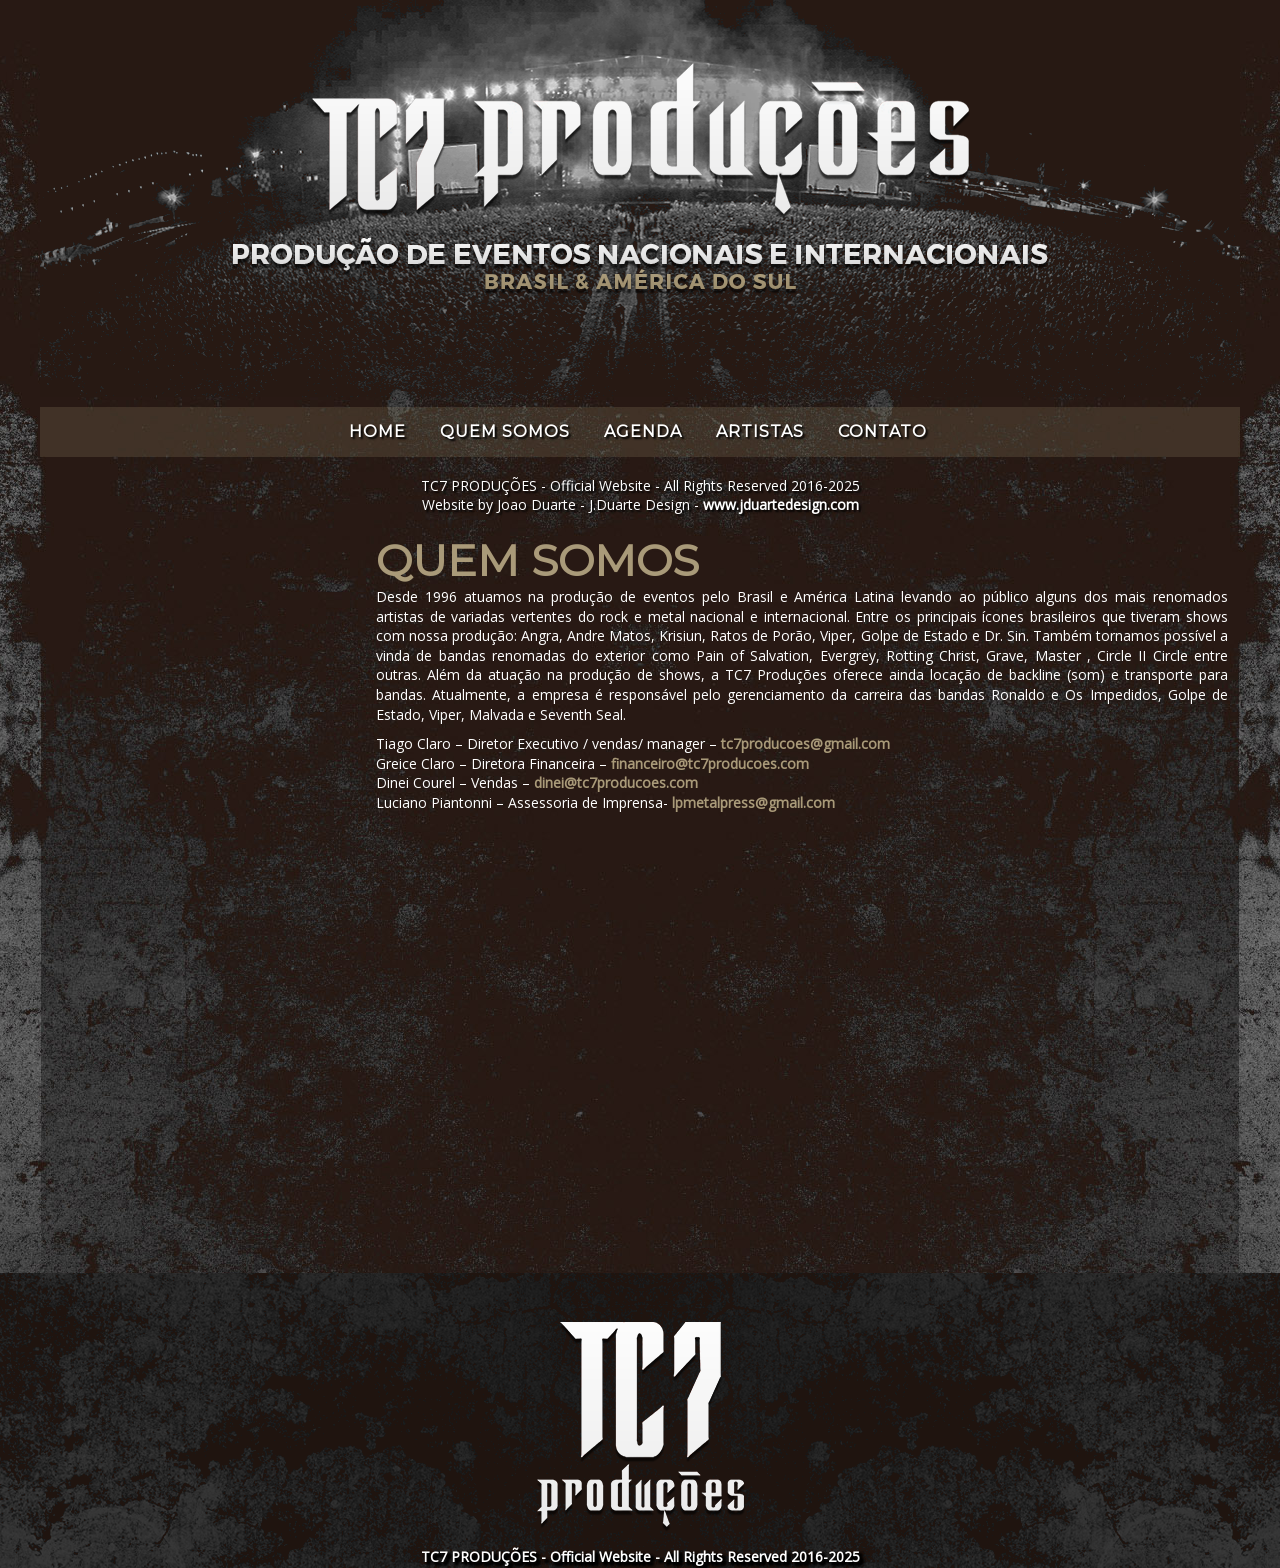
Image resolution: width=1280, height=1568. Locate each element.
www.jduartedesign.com (781, 504)
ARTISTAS (760, 431)
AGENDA (643, 431)
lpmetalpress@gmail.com (753, 802)
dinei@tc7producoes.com (616, 782)
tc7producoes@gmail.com (805, 743)
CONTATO (882, 431)
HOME (377, 431)
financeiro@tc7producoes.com (710, 763)
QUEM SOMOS (505, 431)
